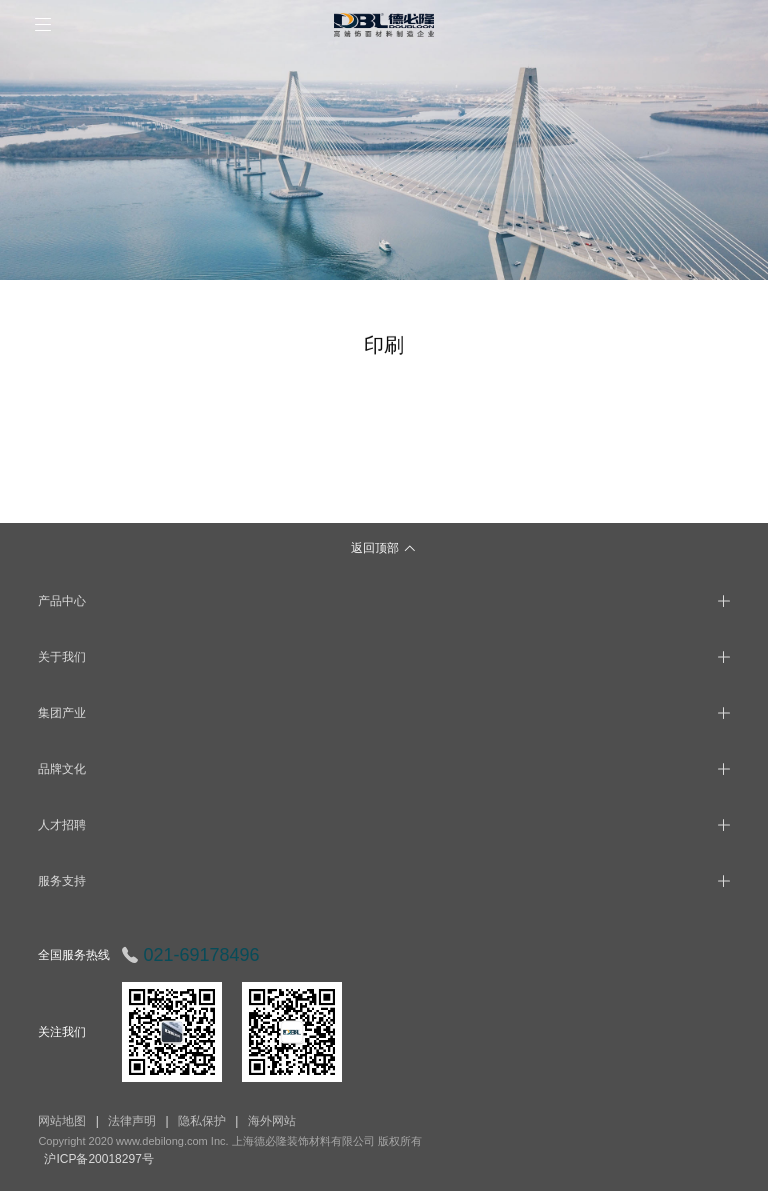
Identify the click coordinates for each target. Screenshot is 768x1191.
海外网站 (272, 1121)
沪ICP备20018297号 (98, 1159)
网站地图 (62, 1121)
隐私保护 (202, 1121)
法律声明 (132, 1121)
